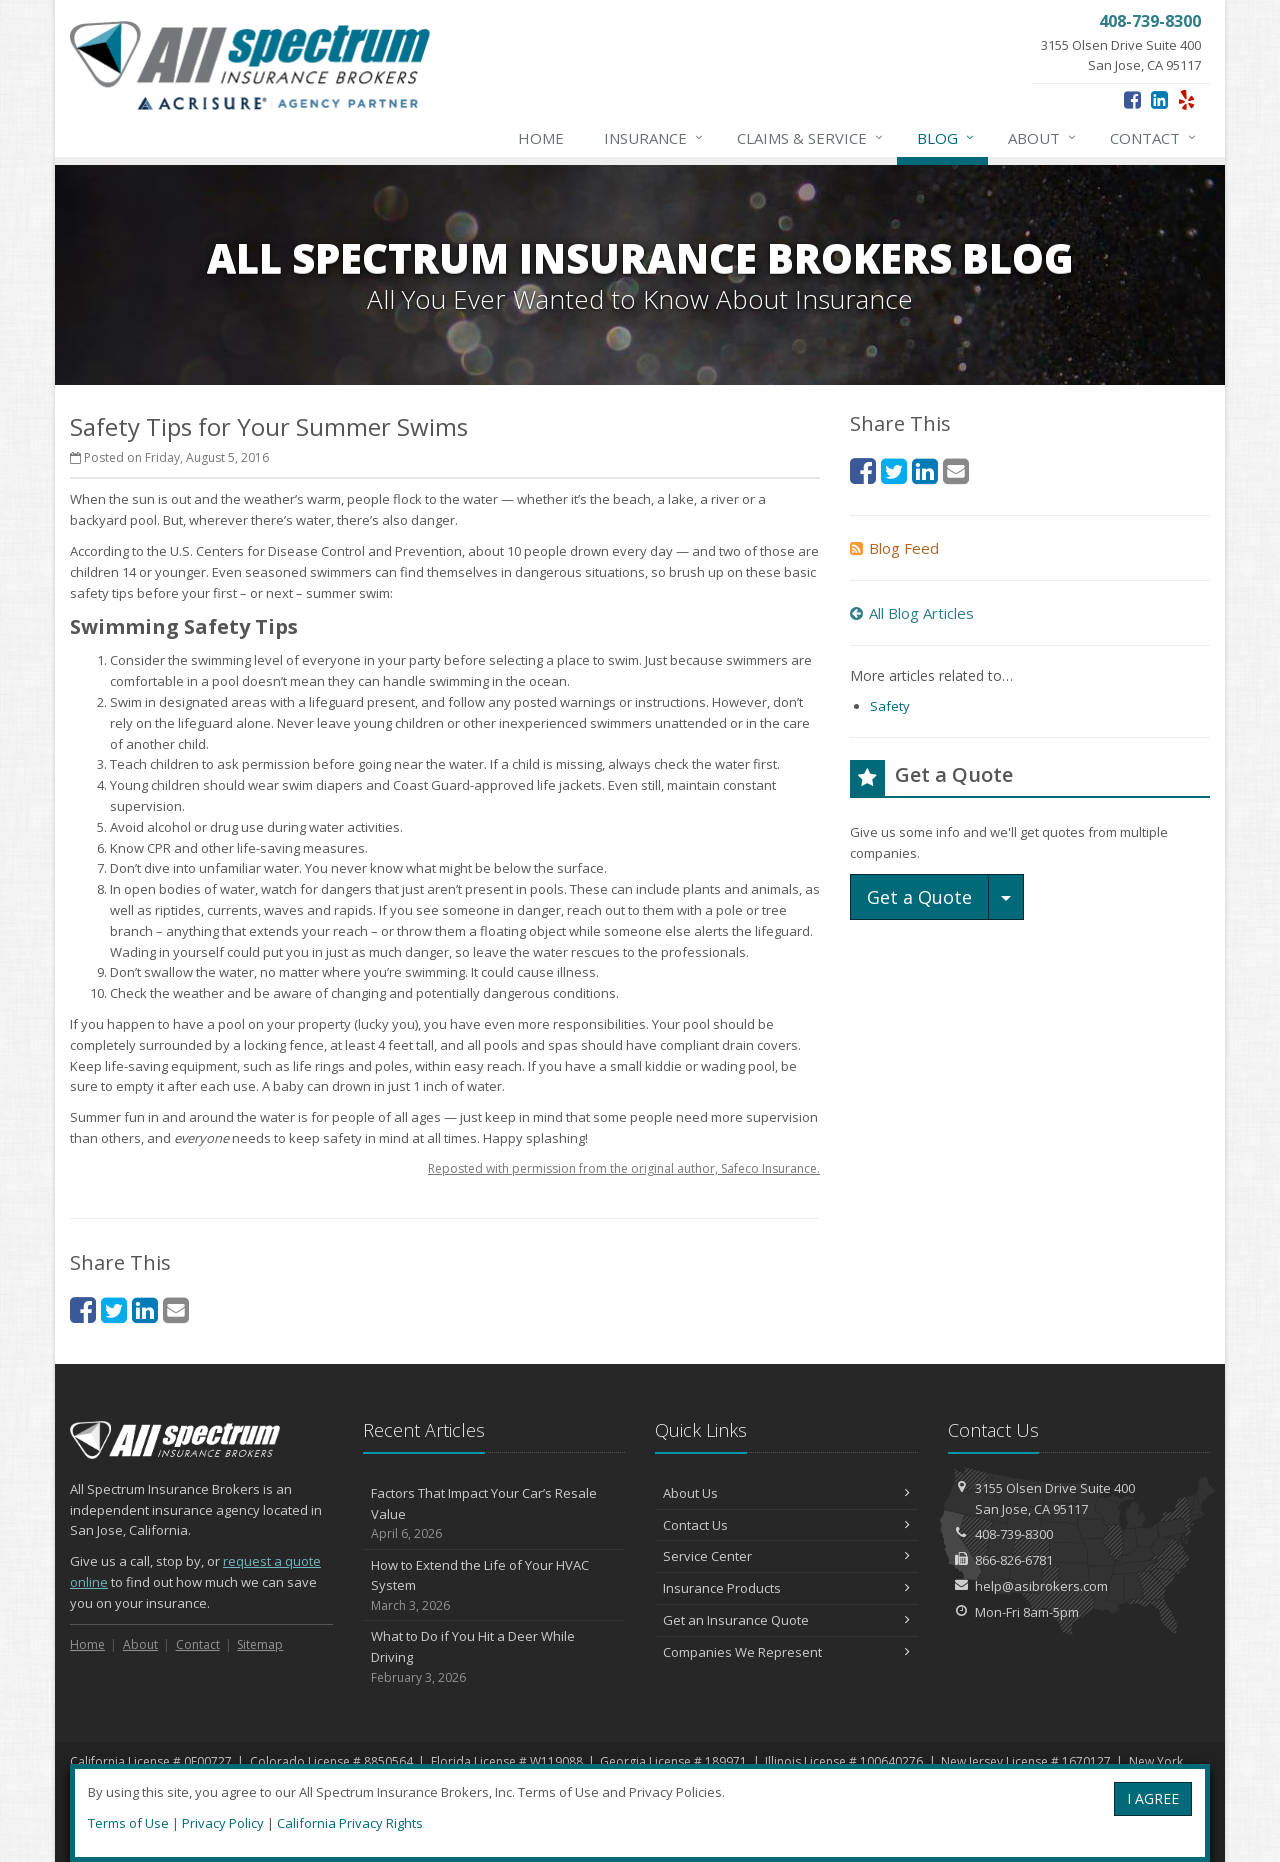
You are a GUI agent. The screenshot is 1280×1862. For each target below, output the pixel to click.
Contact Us (786, 1525)
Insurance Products (786, 1588)
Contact (1154, 138)
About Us (786, 1493)
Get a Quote (919, 897)
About (1043, 138)
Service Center (786, 1556)
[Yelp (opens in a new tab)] (1186, 99)
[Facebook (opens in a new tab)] (1132, 99)
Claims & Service (811, 138)
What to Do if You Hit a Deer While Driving (494, 1657)
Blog (946, 138)
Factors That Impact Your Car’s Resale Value (494, 1514)
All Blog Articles (912, 613)
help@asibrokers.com (1041, 1586)
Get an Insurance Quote (786, 1620)
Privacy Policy (223, 1823)
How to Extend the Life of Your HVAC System (494, 1586)
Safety (890, 706)
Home (541, 138)
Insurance (654, 138)
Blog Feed (894, 548)
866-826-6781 (1014, 1560)
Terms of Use (128, 1823)
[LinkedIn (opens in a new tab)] (1159, 99)
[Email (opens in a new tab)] (176, 1309)
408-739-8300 (1014, 1534)
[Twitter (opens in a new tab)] (114, 1309)
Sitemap (260, 1644)
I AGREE (1153, 1798)
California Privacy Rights (350, 1823)
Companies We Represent (786, 1652)
